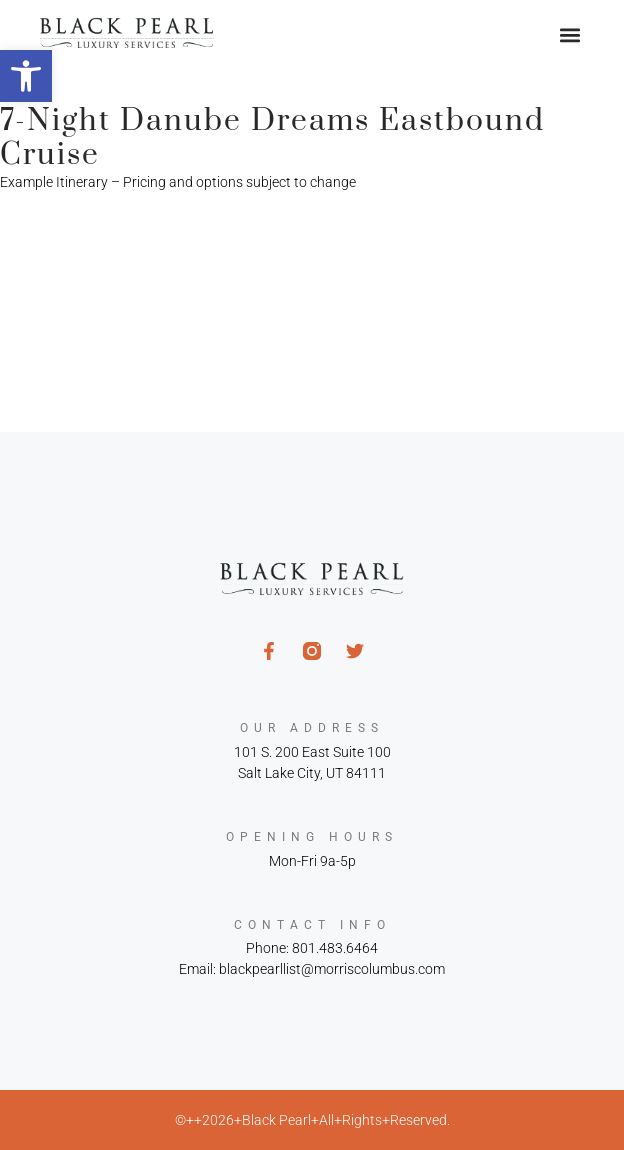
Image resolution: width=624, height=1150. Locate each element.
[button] (26, 76)
